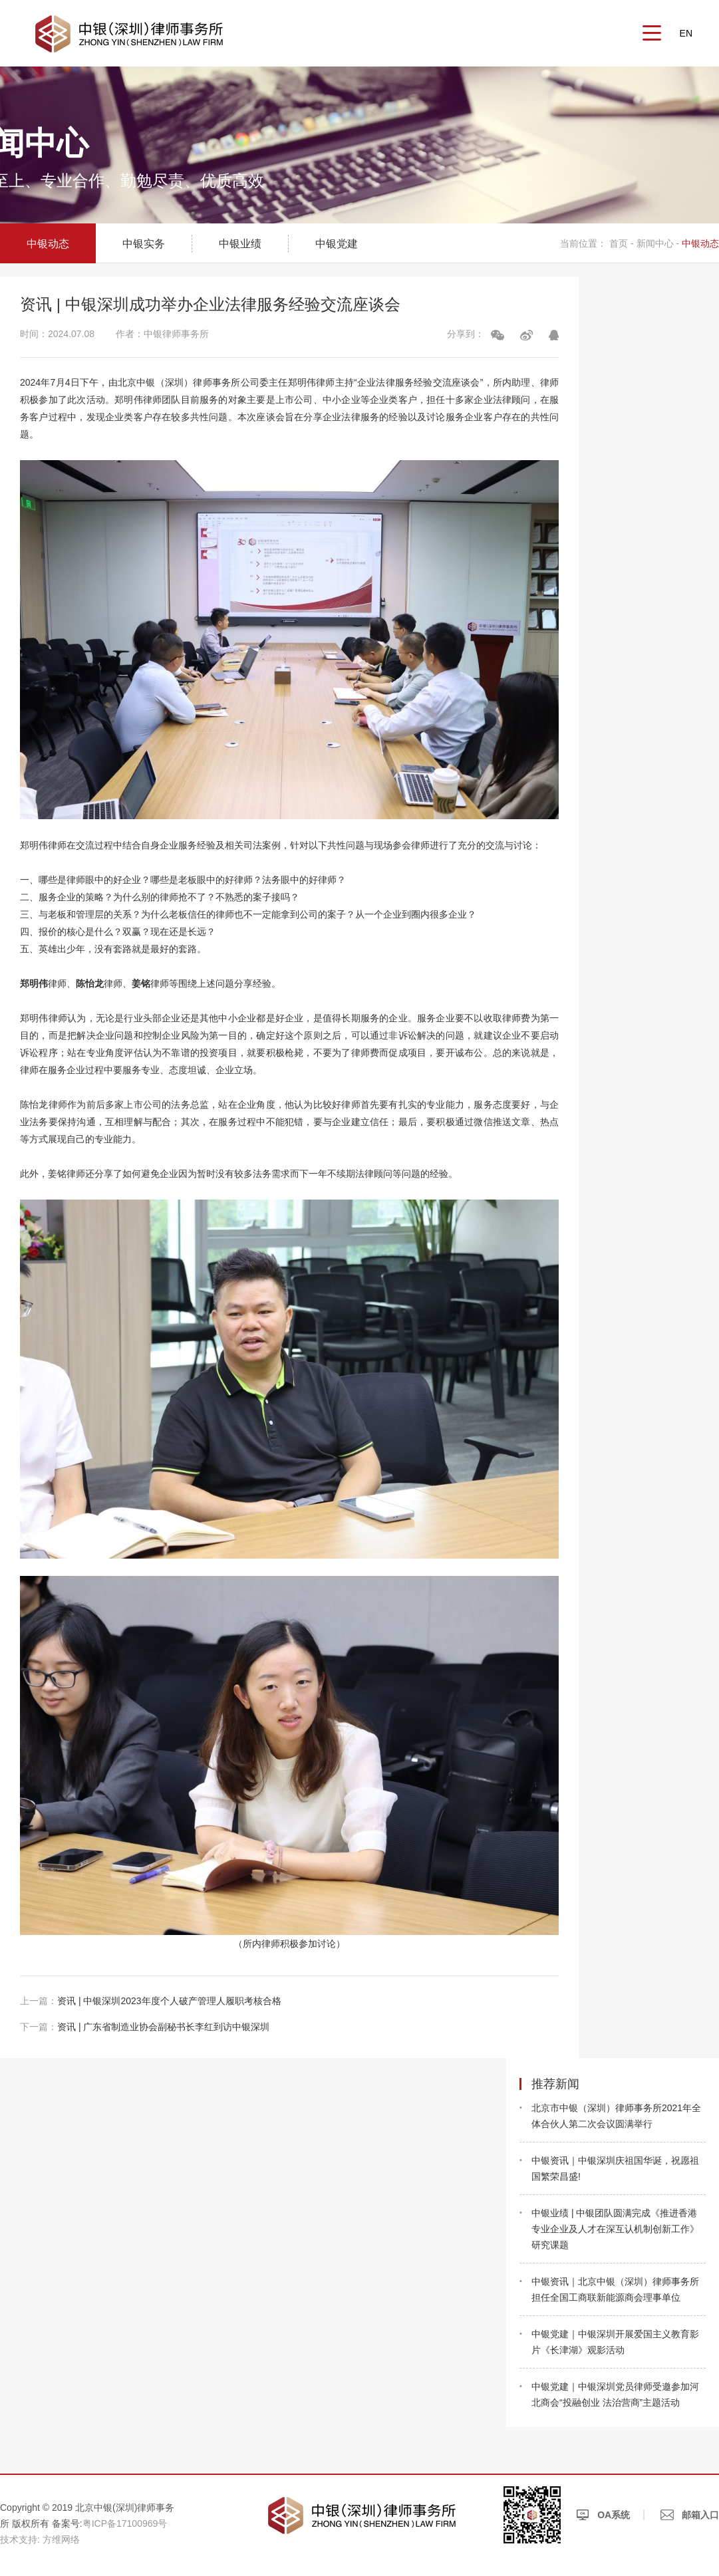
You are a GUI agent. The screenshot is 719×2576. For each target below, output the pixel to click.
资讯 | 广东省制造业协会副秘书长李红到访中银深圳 (144, 2026)
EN (686, 33)
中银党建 (336, 243)
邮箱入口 (689, 2515)
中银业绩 (240, 243)
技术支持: (20, 2539)
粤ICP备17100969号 (125, 2523)
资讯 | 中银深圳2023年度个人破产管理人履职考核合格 (150, 2000)
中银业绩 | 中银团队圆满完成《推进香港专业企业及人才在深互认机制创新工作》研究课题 (615, 2229)
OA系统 (603, 2515)
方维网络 (61, 2539)
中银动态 (48, 243)
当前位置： (583, 243)
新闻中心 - (658, 243)
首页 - (622, 243)
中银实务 (143, 243)
